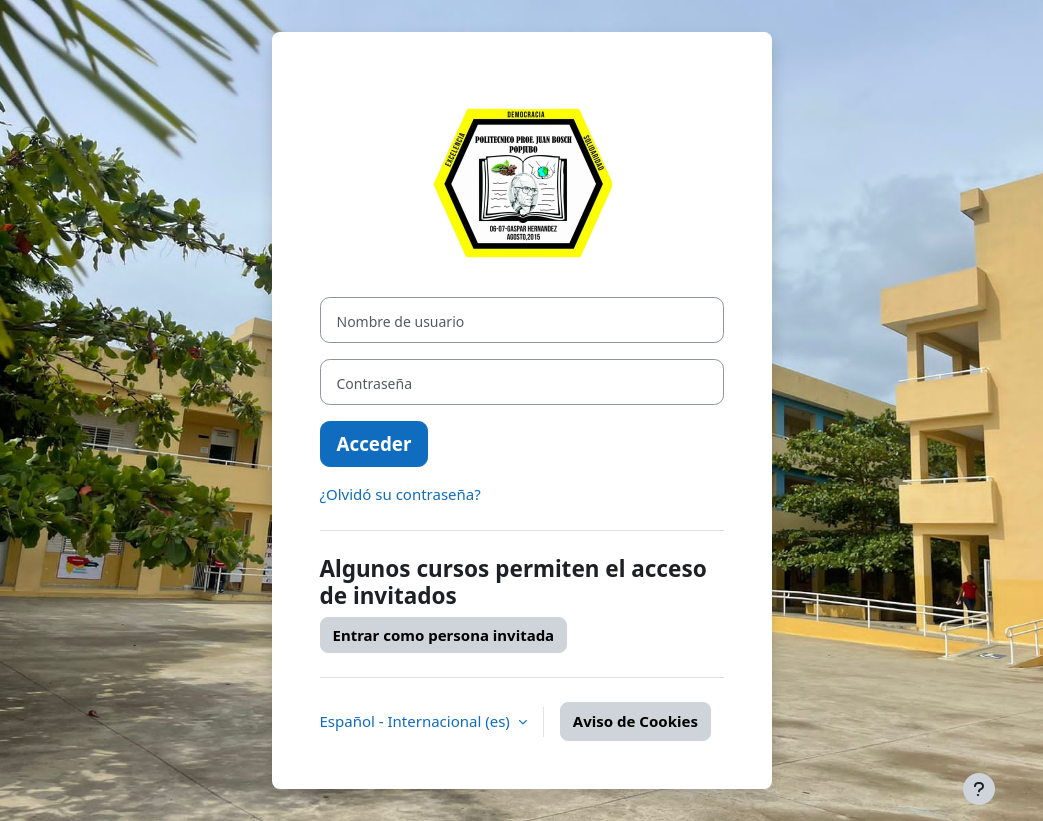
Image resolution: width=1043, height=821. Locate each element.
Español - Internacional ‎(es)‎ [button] (417, 721)
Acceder (374, 443)
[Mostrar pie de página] (979, 789)
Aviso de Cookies (635, 721)
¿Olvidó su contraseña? (400, 494)
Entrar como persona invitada (444, 635)
